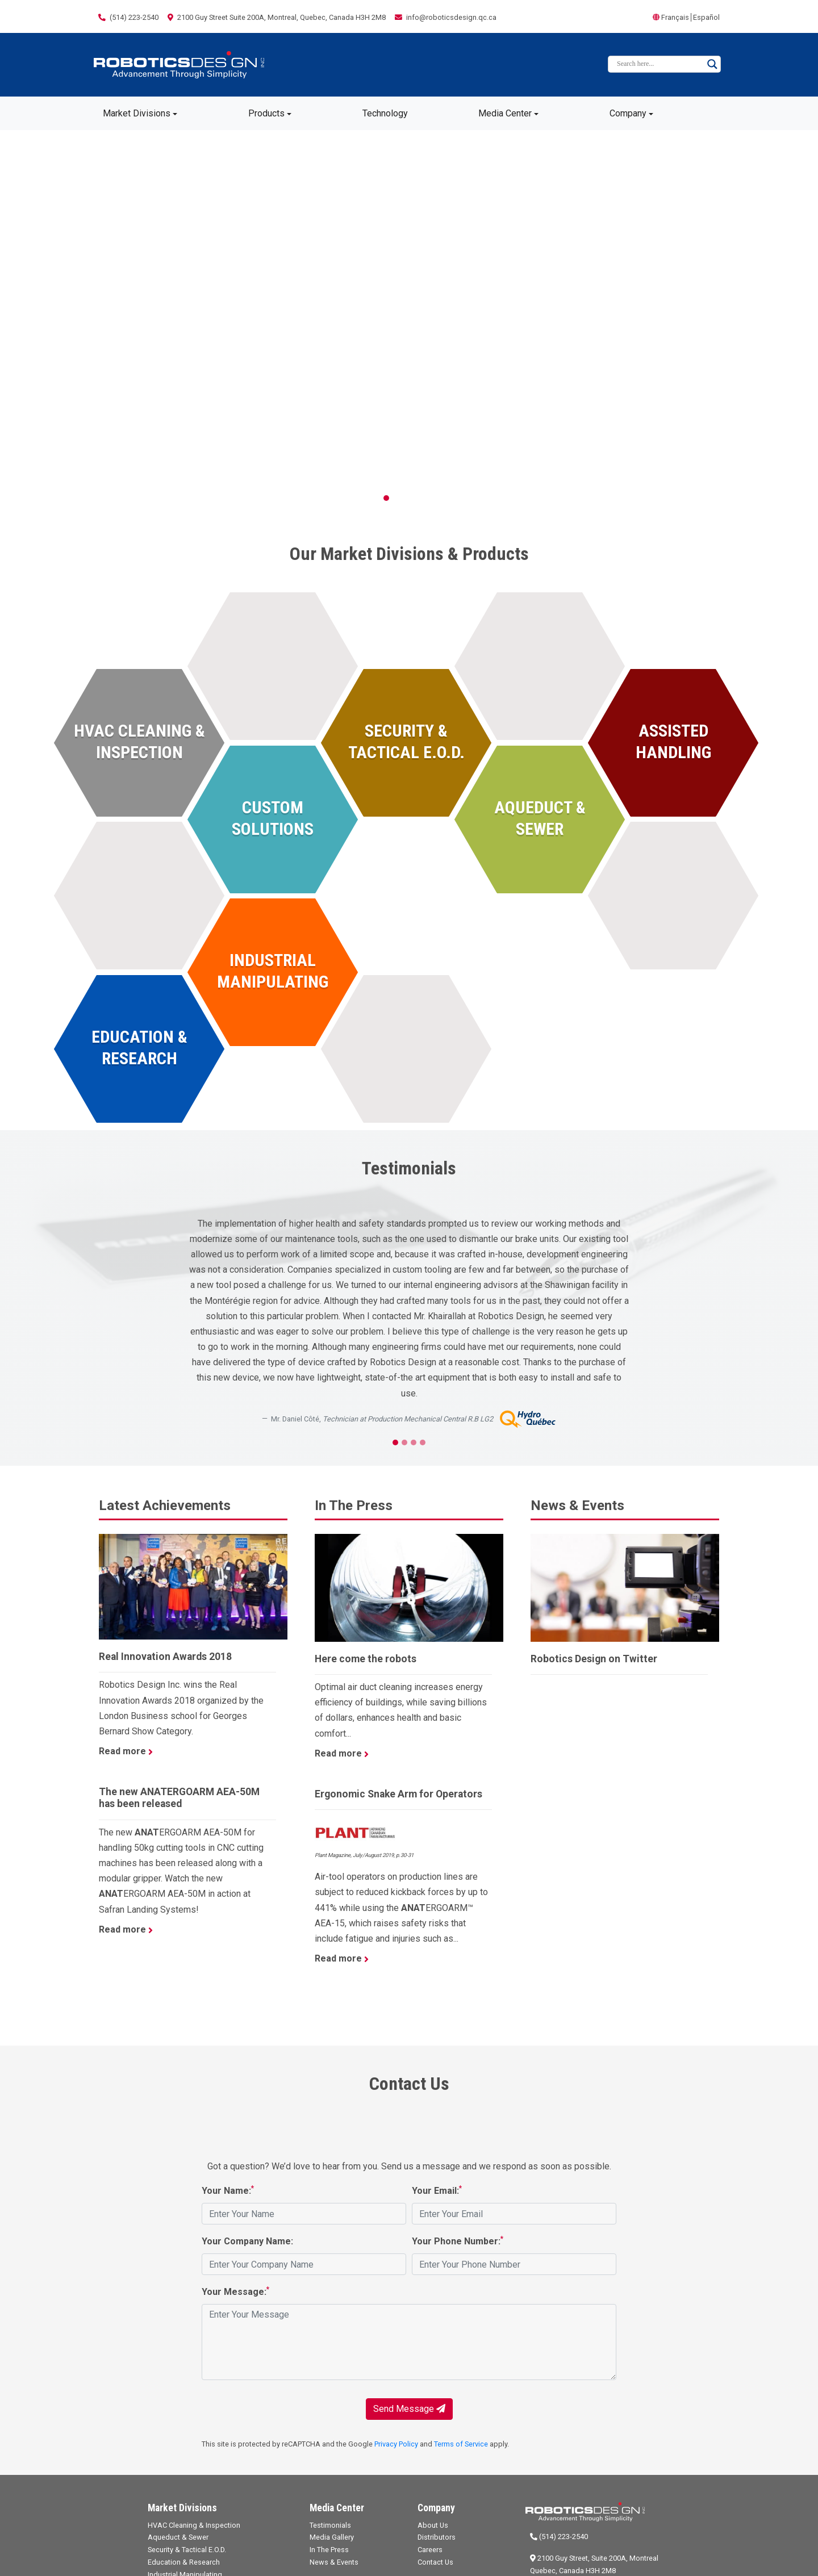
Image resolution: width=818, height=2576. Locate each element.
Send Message (409, 2408)
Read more (126, 1751)
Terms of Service (461, 2444)
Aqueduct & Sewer (178, 2537)
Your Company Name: (247, 2241)
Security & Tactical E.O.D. (187, 2549)
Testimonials (330, 2525)
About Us (433, 2525)
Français (675, 17)
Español (706, 17)
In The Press (329, 2549)
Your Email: (437, 2190)
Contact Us (435, 2562)
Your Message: (235, 2291)
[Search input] (659, 64)
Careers (430, 2549)
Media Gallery (332, 2537)
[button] (61, 323)
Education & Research (184, 2562)
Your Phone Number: (457, 2241)
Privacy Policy (396, 2444)
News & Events (334, 2562)
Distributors (437, 2537)
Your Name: (228, 2190)
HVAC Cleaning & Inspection (194, 2525)
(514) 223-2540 (559, 2536)
